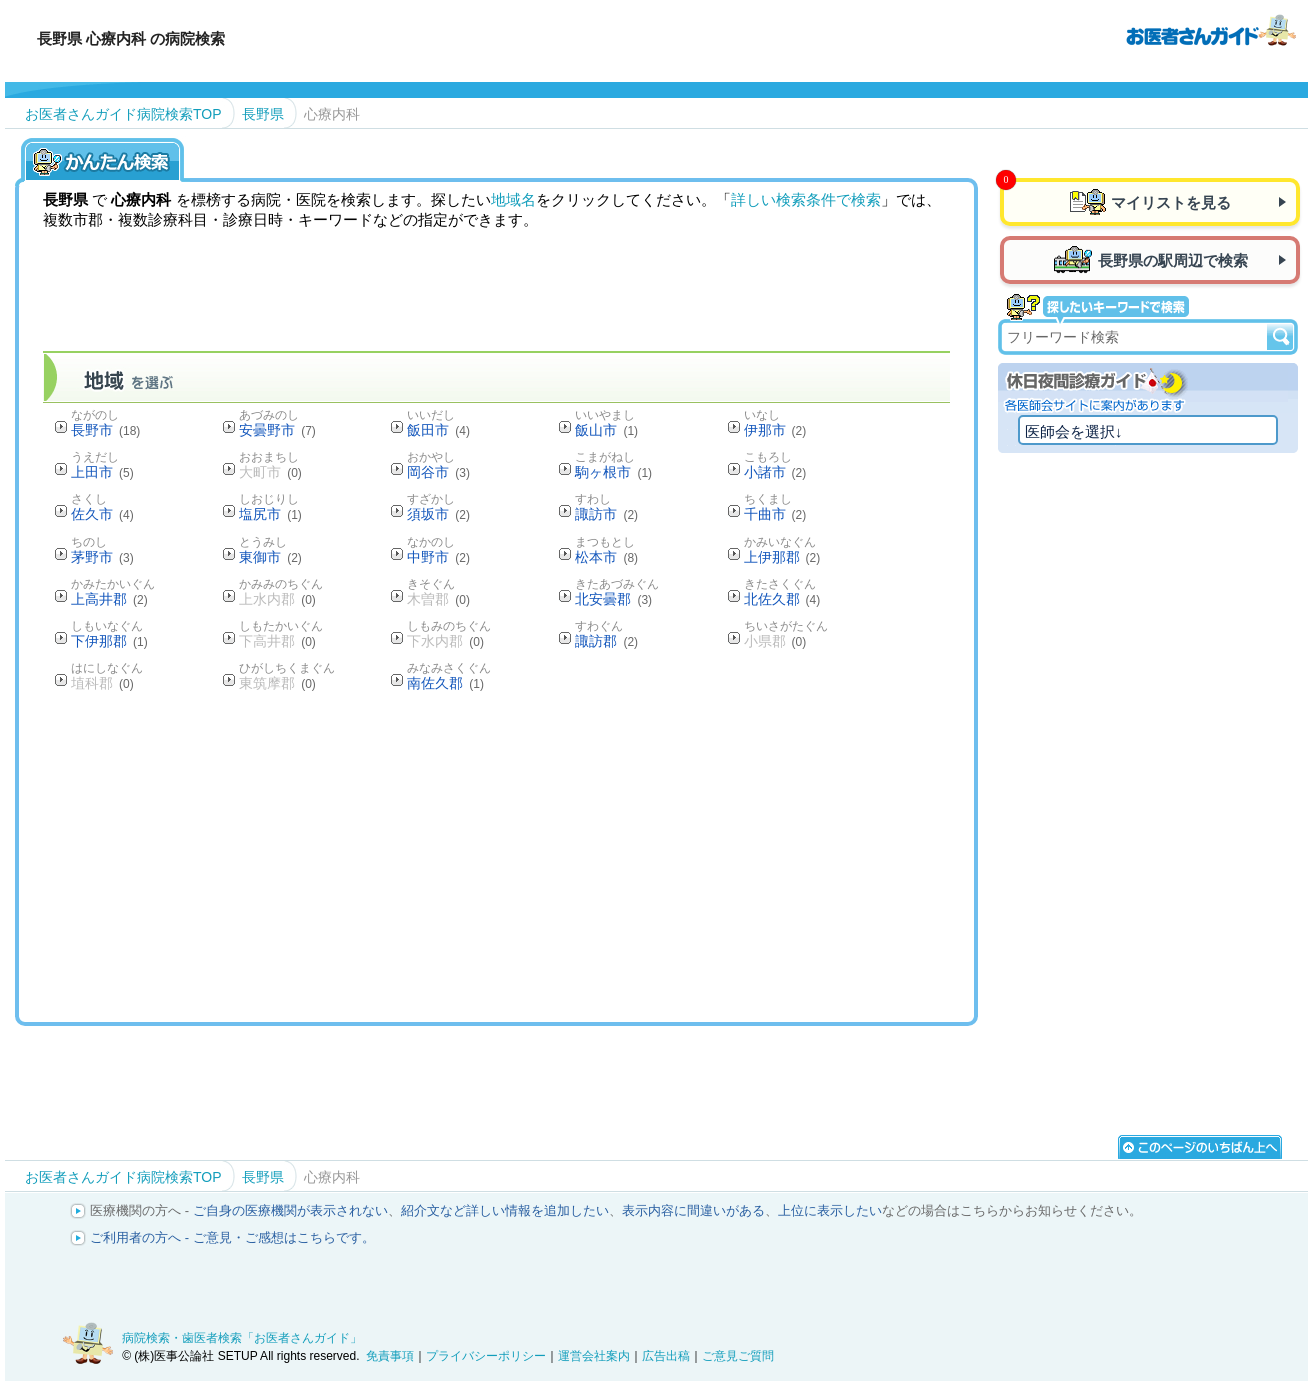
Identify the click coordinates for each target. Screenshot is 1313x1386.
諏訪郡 (606, 641)
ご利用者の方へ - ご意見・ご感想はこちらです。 (232, 1237)
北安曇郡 (613, 599)
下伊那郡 (109, 641)
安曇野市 (277, 430)
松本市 (606, 557)
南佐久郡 (445, 683)
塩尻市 (270, 514)
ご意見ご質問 (738, 1356)
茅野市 (102, 557)
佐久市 (102, 514)
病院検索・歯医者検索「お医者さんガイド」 (242, 1338)
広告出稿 (666, 1356)
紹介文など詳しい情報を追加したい (505, 1210)
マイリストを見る (1171, 202)
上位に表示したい (830, 1210)
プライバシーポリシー (486, 1356)
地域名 (513, 199)
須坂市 (438, 514)
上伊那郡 (782, 557)
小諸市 (775, 472)
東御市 (270, 557)
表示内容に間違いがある (693, 1210)
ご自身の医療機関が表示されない (290, 1210)
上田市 (102, 472)
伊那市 (775, 430)
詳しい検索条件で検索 (806, 199)
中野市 (438, 557)
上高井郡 (109, 599)
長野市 (105, 430)
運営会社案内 (594, 1356)
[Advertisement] (497, 856)
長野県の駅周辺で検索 (1173, 260)
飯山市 (606, 430)
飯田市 (438, 430)
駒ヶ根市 (613, 472)
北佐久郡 (782, 599)
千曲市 (775, 514)
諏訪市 (606, 514)
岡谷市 (438, 472)
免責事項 (390, 1356)
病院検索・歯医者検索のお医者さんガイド (1211, 29)
